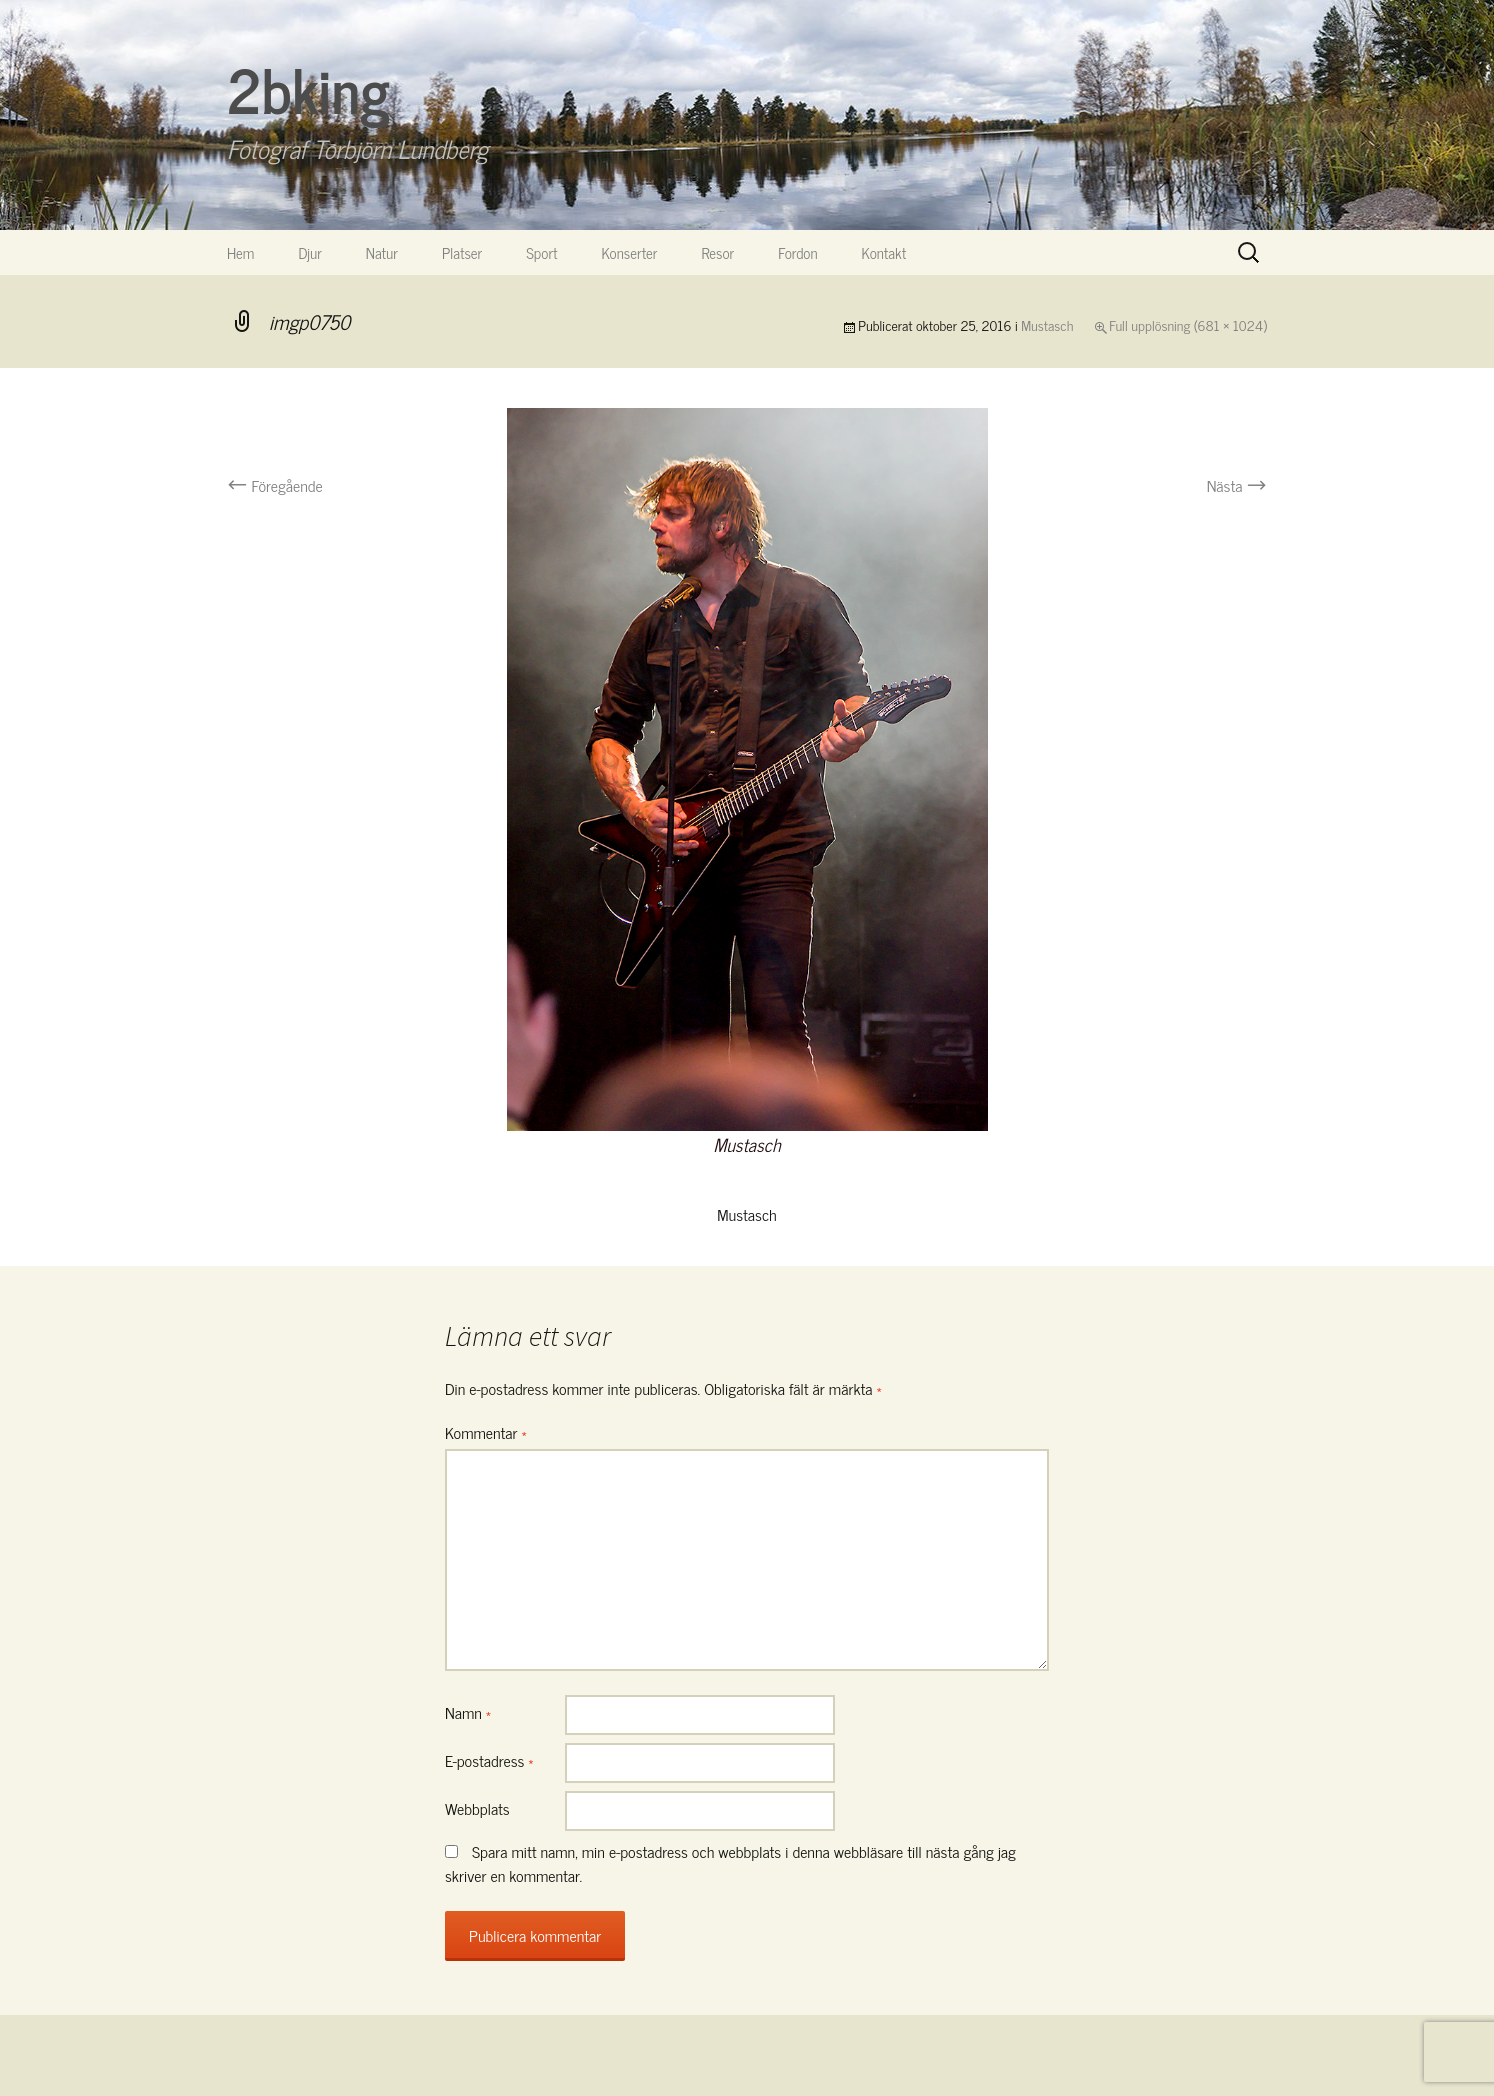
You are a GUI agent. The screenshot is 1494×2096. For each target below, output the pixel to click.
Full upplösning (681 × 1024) (1188, 324)
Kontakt (884, 252)
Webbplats (477, 1808)
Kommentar (486, 1432)
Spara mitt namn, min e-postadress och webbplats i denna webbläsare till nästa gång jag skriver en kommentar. (730, 1863)
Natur (382, 252)
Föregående (275, 485)
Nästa (1237, 485)
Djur (309, 252)
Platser (462, 252)
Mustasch (1047, 324)
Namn (468, 1712)
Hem (240, 252)
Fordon (797, 252)
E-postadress (489, 1760)
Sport (541, 252)
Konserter (630, 252)
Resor (718, 252)
